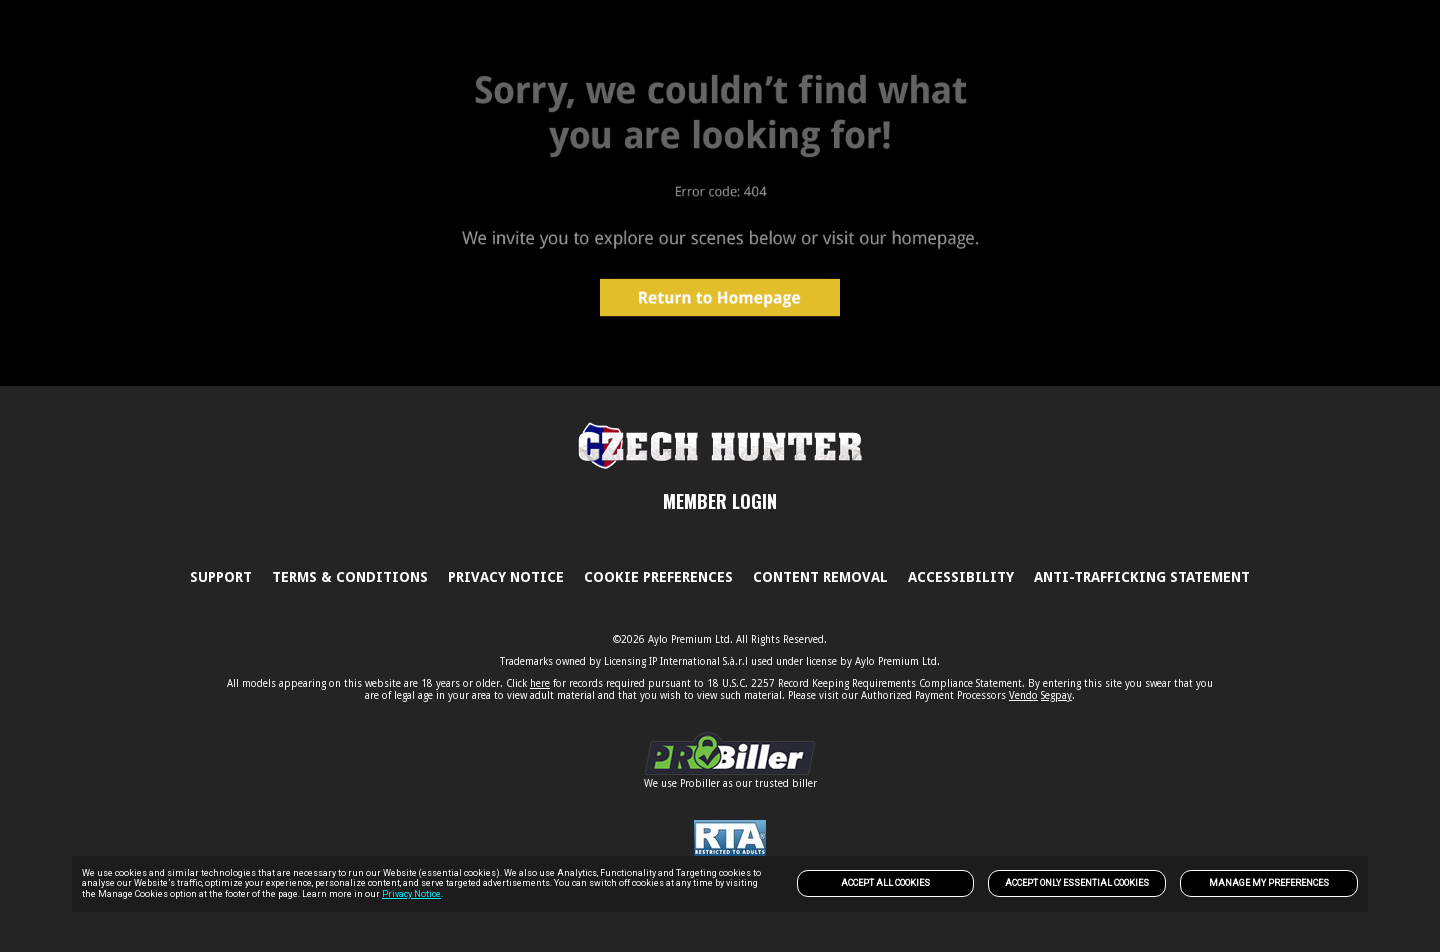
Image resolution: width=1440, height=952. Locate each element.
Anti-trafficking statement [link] (1142, 577)
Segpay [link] (1056, 695)
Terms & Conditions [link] (350, 577)
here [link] (540, 683)
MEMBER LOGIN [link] (720, 501)
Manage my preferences (1269, 883)
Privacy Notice (411, 894)
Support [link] (221, 577)
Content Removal (820, 577)
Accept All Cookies (885, 883)
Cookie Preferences (658, 577)
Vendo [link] (1023, 695)
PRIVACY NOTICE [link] (506, 577)
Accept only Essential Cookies (1077, 883)
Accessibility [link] (961, 577)
